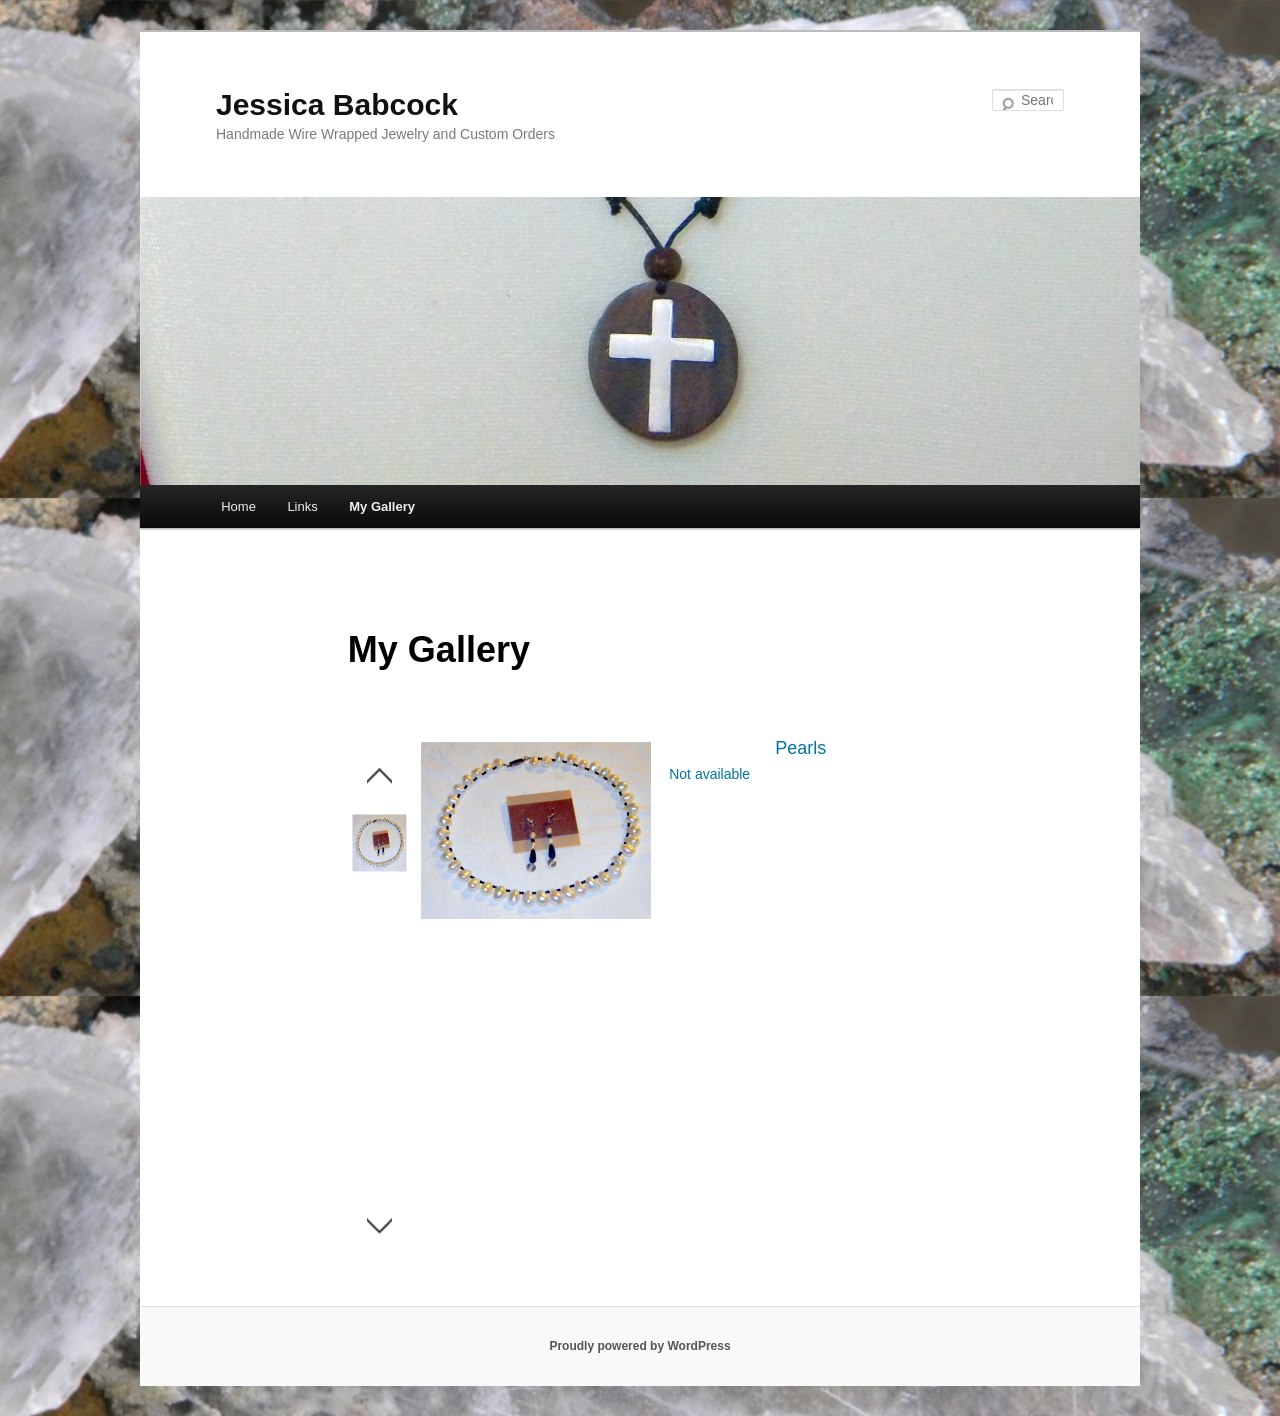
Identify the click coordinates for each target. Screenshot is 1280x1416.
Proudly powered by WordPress (639, 1346)
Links (302, 506)
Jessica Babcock (337, 104)
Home (238, 506)
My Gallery (382, 506)
